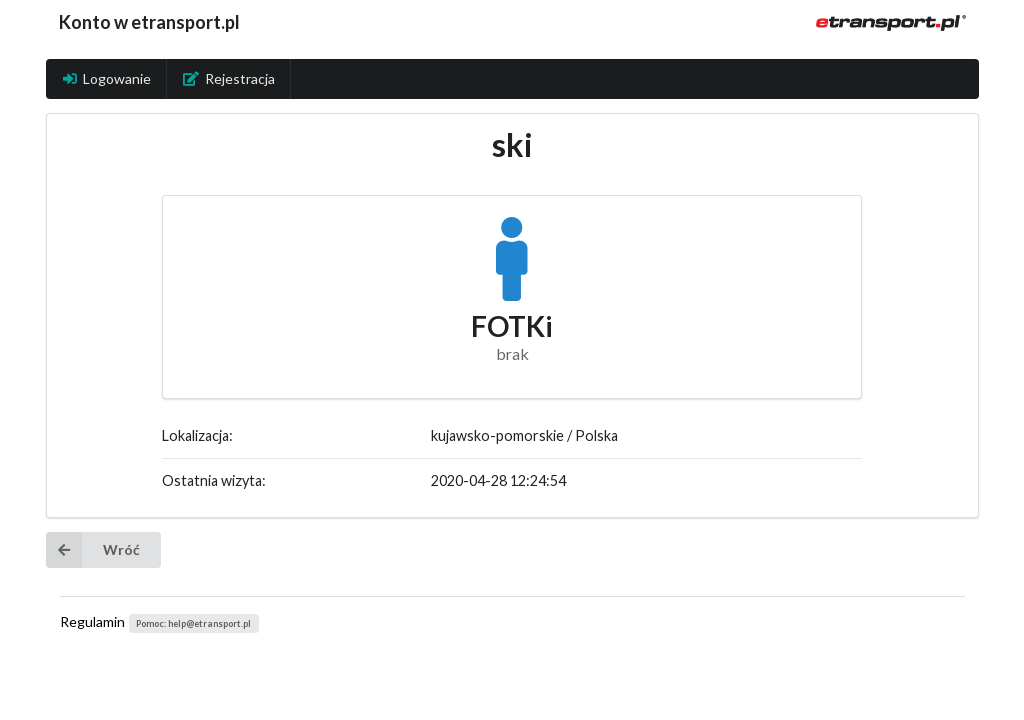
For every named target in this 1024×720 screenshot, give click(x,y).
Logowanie (107, 78)
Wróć (93, 550)
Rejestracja (229, 78)
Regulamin (92, 621)
